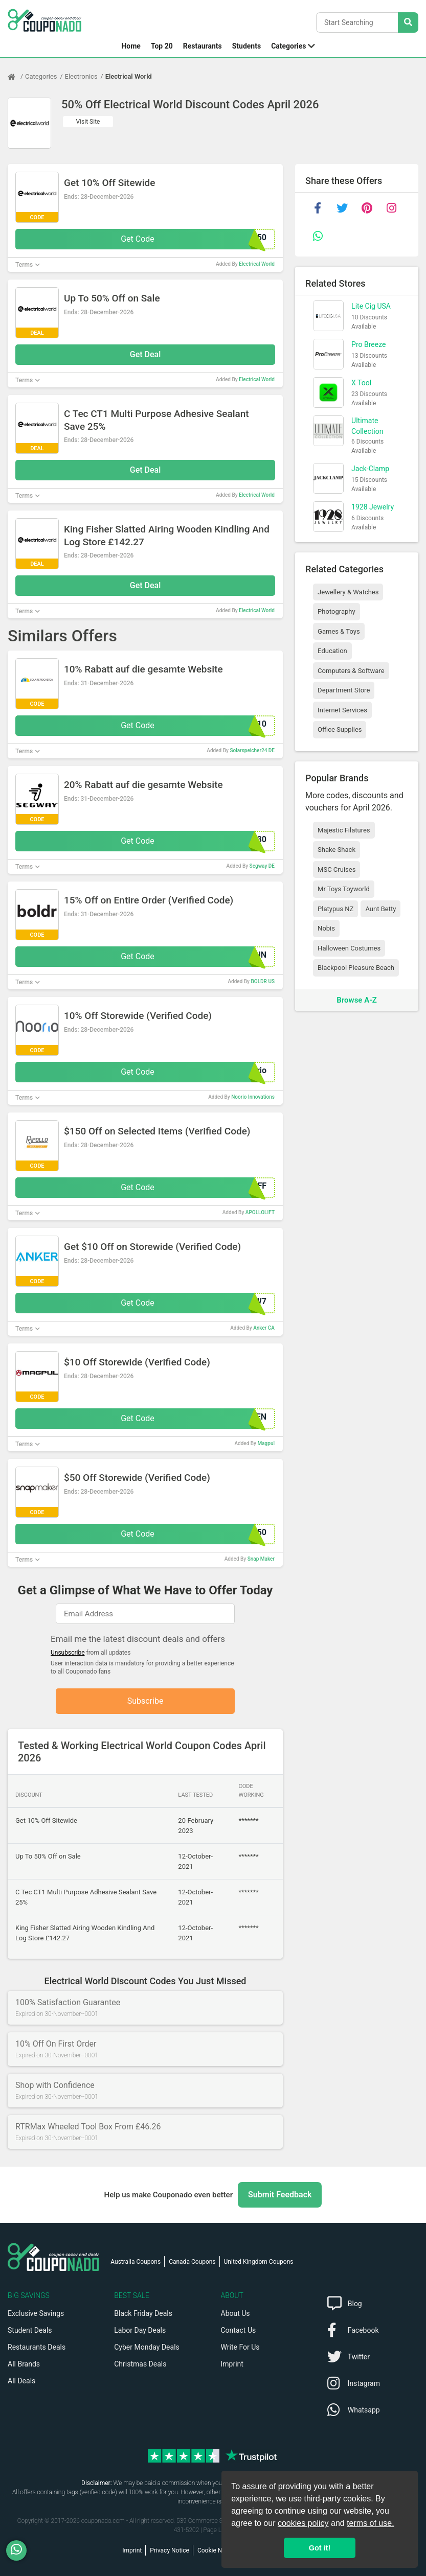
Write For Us (240, 2347)
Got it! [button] (319, 2548)
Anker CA (264, 1328)
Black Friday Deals (143, 2313)
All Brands (24, 2364)
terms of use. (370, 2523)
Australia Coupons (135, 2261)
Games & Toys (339, 631)
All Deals (21, 2381)
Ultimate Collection (367, 425)
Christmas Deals (140, 2364)
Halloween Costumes (349, 948)
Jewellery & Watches (348, 592)
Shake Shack (336, 849)
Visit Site (88, 121)
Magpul (266, 1443)
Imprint (232, 2364)
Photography (336, 611)
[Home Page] (16, 76)
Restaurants (202, 46)
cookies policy (303, 2523)
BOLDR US (263, 981)
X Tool (361, 383)
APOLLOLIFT (260, 1212)
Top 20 (162, 46)
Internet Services (342, 710)
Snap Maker (261, 1559)
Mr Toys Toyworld (344, 889)
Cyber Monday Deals (147, 2347)
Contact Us (238, 2330)
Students (246, 46)
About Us (235, 2313)
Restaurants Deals (36, 2347)
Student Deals (30, 2330)
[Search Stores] (408, 22)
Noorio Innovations (253, 1097)
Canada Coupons (192, 2261)
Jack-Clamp (370, 469)
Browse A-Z (356, 1000)
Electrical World (128, 76)
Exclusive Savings (36, 2313)
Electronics (81, 76)
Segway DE (262, 866)
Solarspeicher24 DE (252, 750)
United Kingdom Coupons (259, 2261)
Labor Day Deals (140, 2330)
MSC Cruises (336, 869)
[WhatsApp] (20, 2550)
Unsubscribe (68, 1652)
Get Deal (145, 354)
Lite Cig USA (371, 306)
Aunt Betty (380, 909)
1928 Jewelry (372, 507)
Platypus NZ (335, 909)
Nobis (326, 928)
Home (130, 46)
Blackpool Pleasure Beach (356, 967)
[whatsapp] (317, 236)
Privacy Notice (169, 2550)
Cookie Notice (216, 2550)
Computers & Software (351, 671)
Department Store (344, 690)
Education (332, 651)
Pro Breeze (368, 344)
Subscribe (145, 1701)
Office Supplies (340, 729)
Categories (288, 46)
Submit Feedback (279, 2194)
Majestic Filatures (344, 830)
